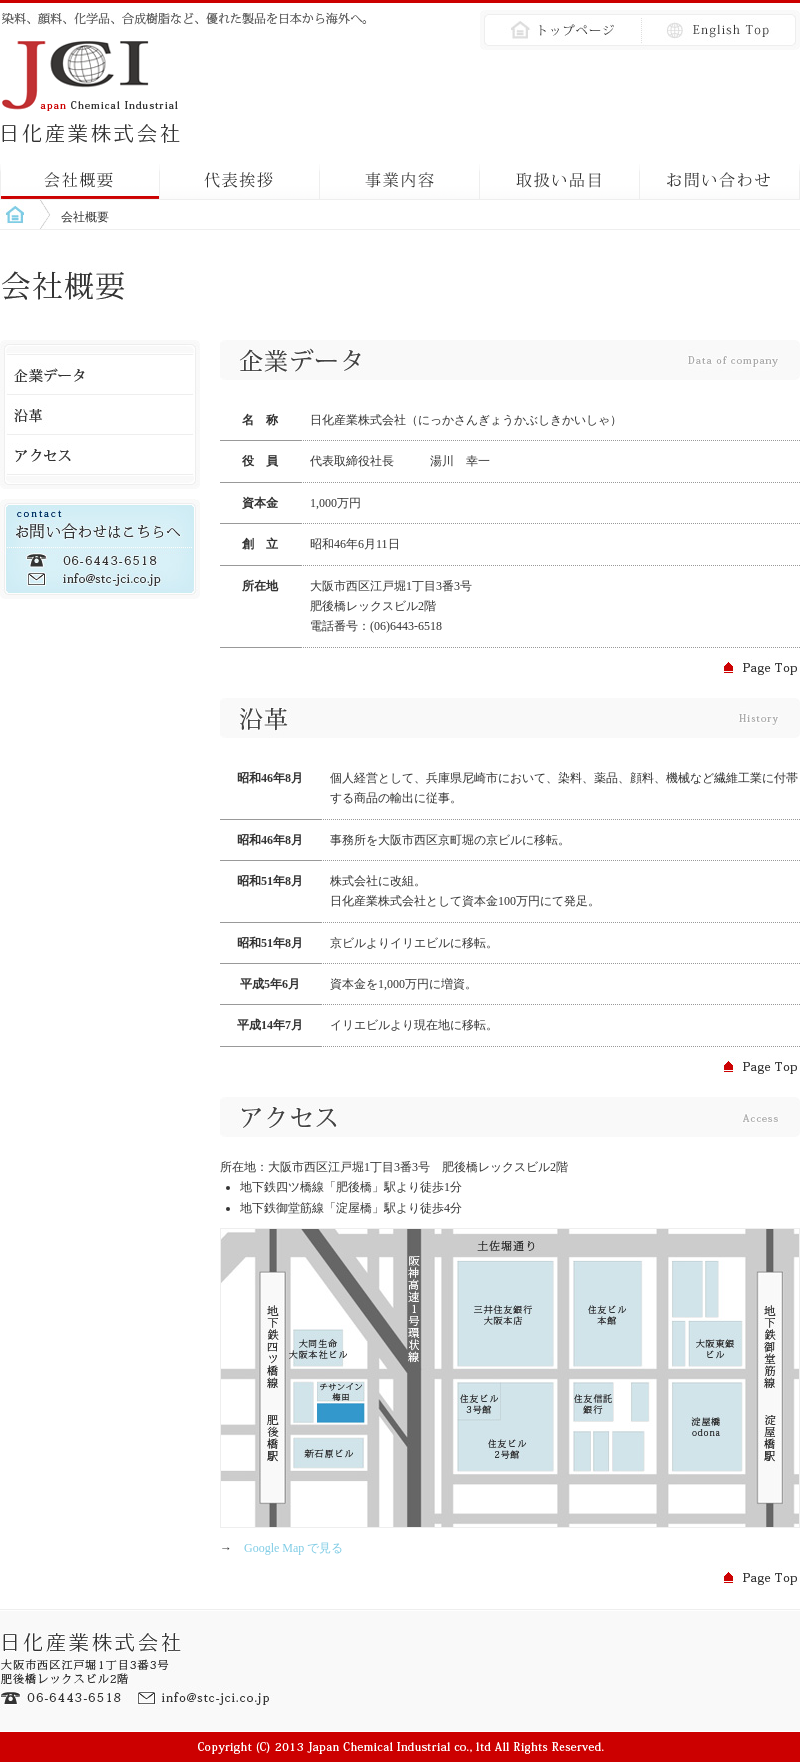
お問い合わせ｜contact (720, 175)
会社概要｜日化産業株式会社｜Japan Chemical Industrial (95, 90)
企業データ (100, 375)
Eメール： (205, 1698)
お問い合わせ (100, 549)
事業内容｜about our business (400, 175)
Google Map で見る (287, 1548)
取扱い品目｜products (560, 175)
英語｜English (715, 30)
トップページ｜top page (555, 30)
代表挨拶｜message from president (240, 175)
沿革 (100, 415)
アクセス (100, 455)
